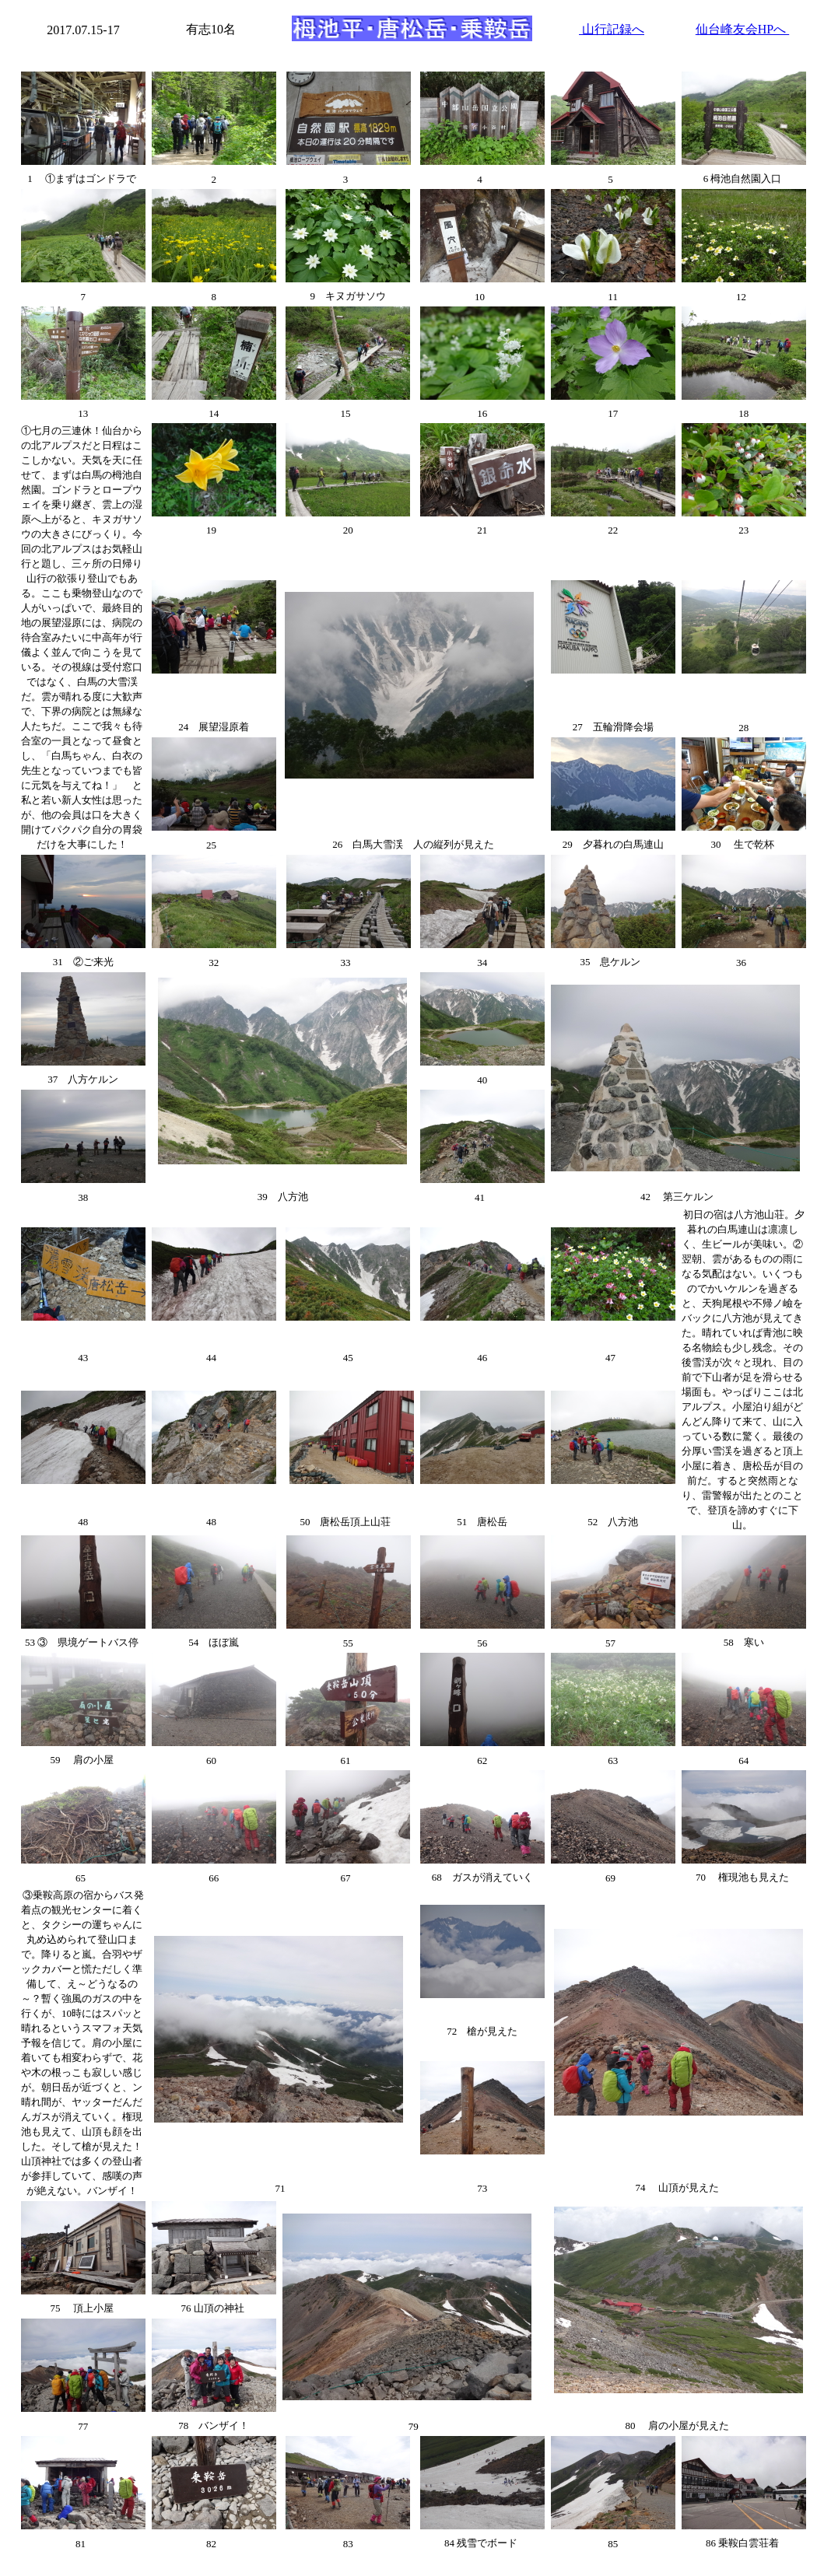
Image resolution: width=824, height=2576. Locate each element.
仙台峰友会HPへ (742, 29)
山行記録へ (611, 29)
